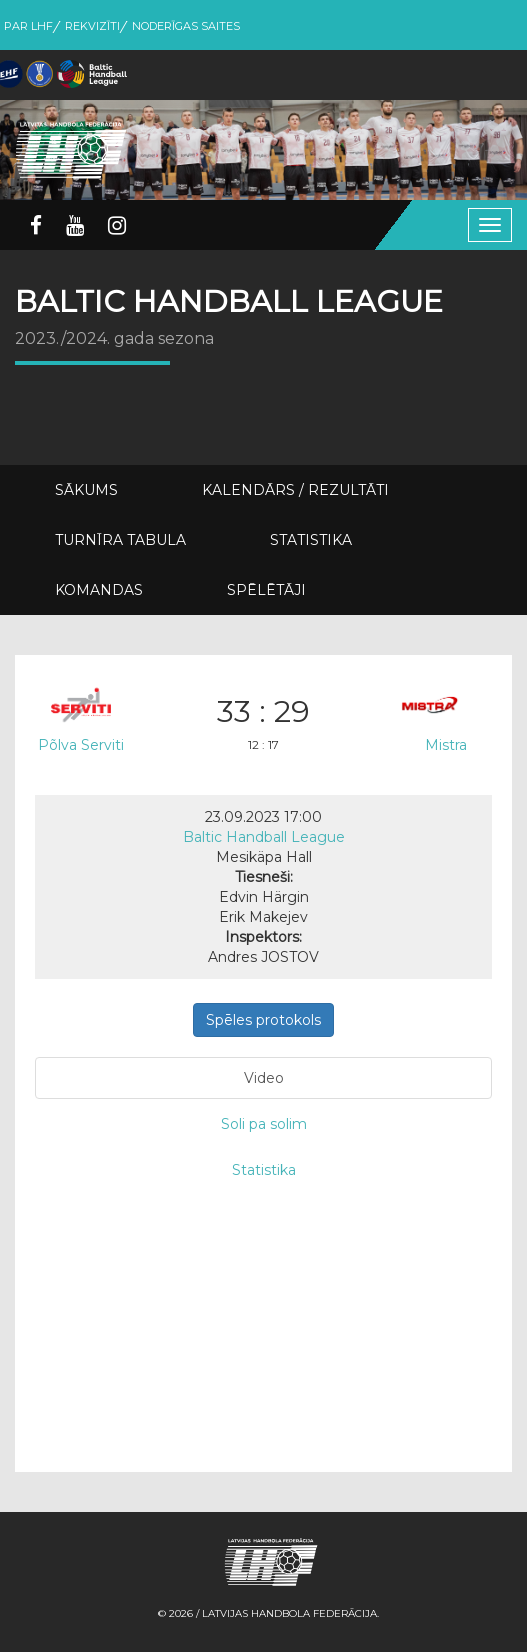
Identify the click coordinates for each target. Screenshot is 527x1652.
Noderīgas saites (186, 26)
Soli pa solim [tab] (264, 1124)
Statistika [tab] (264, 1170)
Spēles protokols (263, 1020)
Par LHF (28, 26)
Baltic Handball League (264, 837)
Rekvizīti (92, 26)
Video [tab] (264, 1078)
